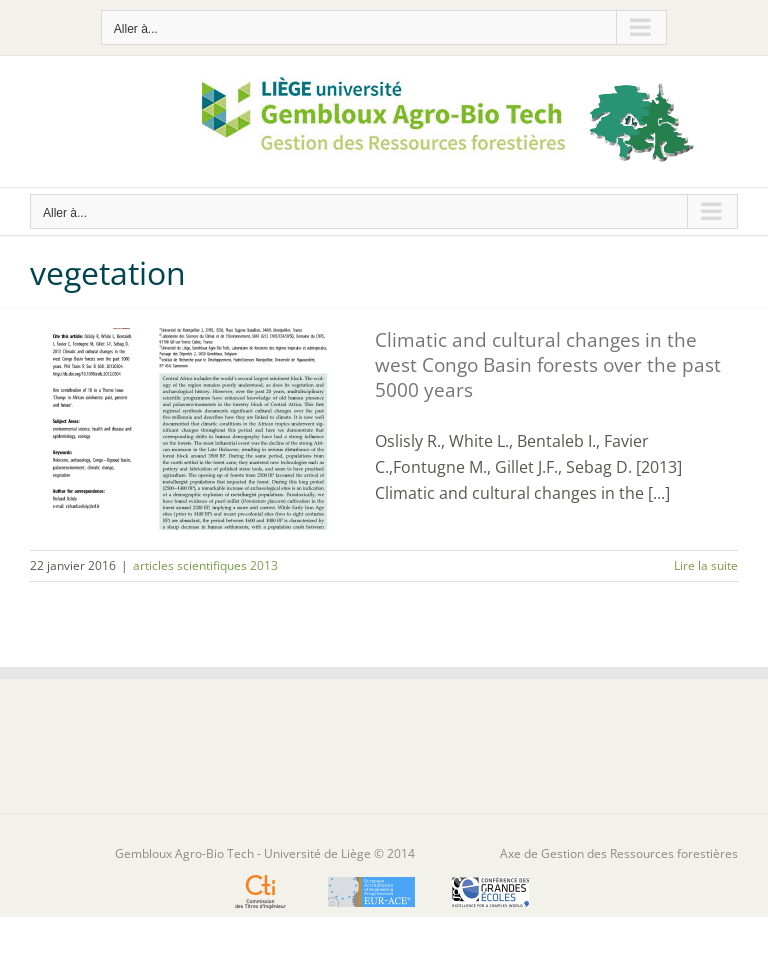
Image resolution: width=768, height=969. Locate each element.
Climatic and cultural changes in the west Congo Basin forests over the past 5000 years (548, 365)
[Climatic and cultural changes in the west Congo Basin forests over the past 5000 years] (190, 429)
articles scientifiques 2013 (205, 565)
